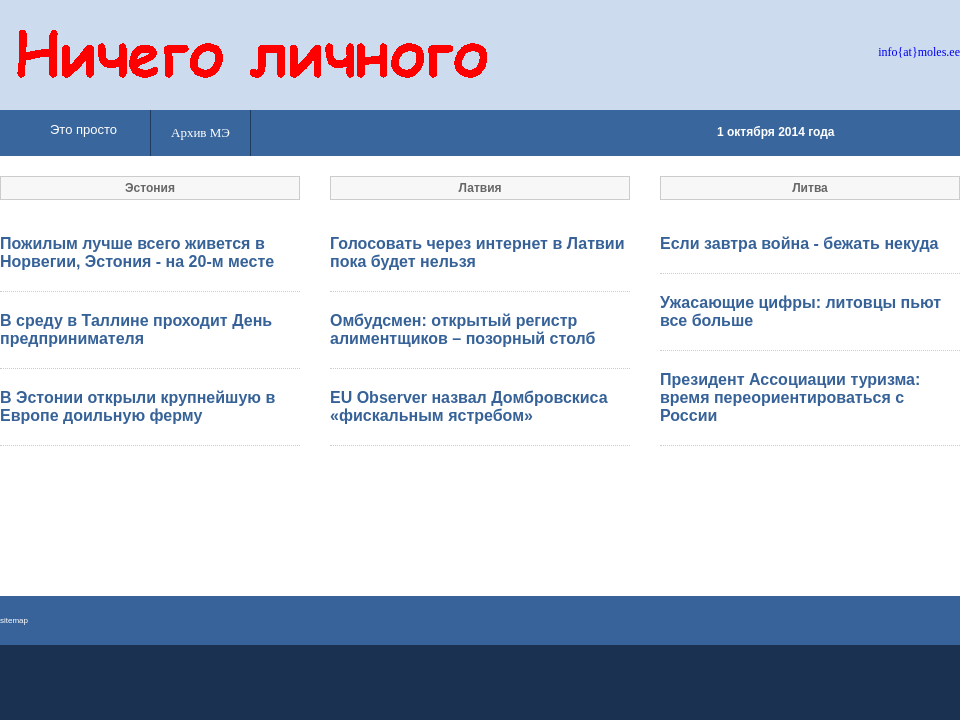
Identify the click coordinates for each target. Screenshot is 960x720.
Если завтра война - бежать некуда (799, 243)
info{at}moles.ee (919, 52)
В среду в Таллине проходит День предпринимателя (136, 329)
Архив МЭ (200, 132)
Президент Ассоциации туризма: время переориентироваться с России (790, 397)
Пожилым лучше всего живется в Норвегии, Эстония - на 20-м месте (137, 252)
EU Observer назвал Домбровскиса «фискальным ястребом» (469, 406)
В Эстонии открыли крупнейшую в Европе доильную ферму (137, 406)
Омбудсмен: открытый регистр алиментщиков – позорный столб (462, 329)
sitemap (14, 620)
